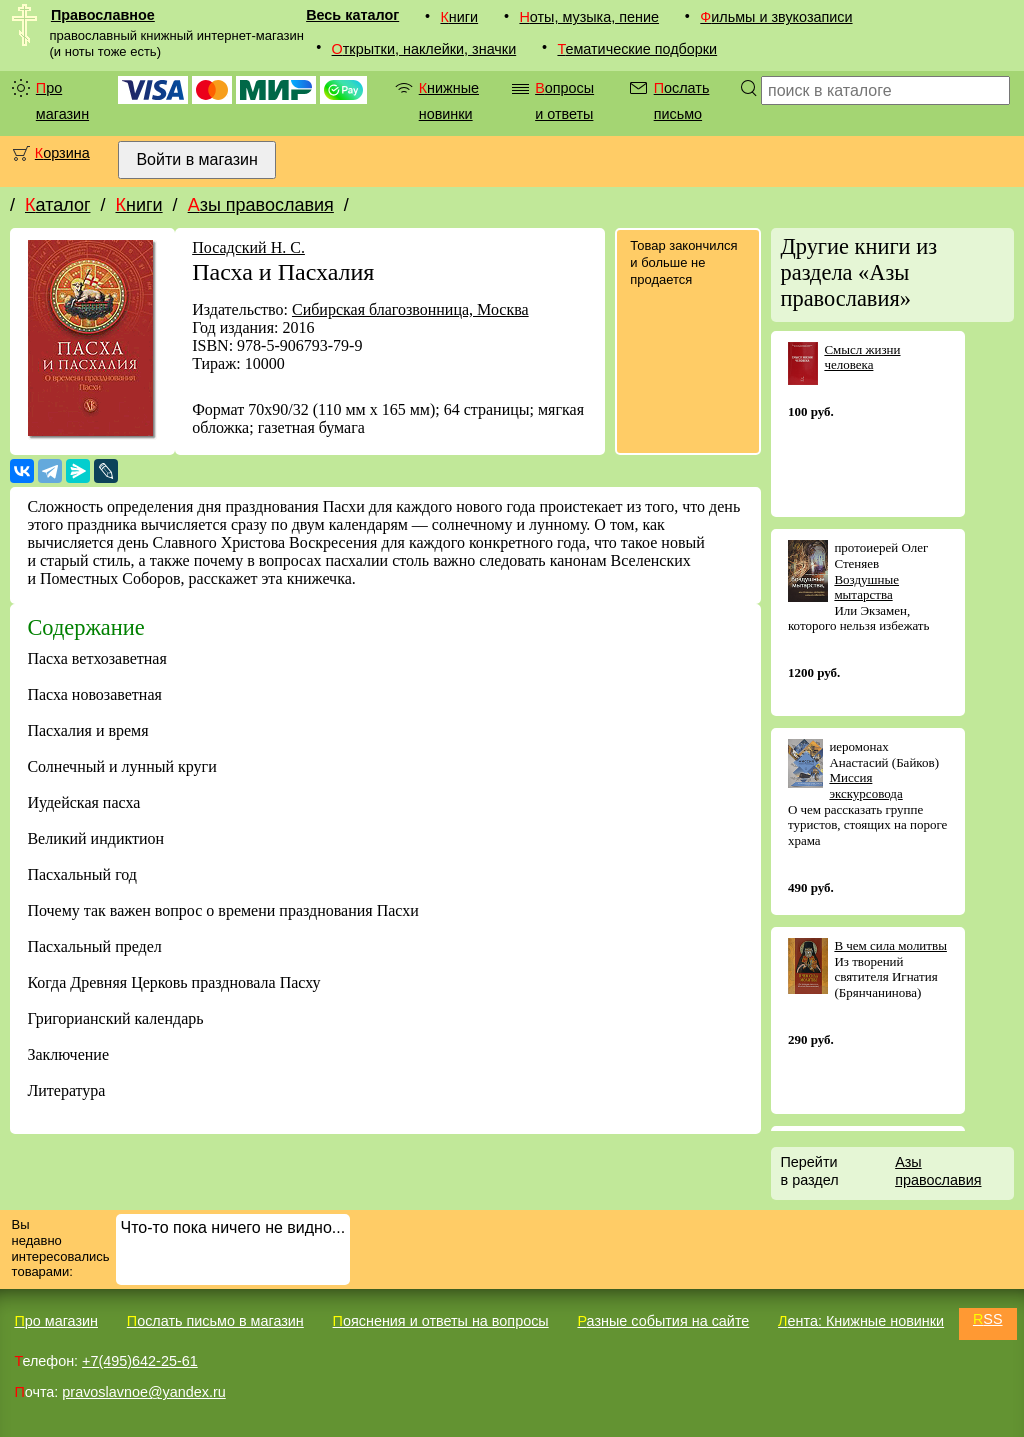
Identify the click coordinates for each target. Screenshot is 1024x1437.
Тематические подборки (637, 49)
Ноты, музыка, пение (589, 17)
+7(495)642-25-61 (140, 1361)
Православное (103, 15)
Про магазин (62, 101)
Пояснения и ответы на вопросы (441, 1321)
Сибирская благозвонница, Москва (410, 309)
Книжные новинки (449, 101)
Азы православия (261, 205)
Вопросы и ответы (564, 101)
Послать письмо (682, 101)
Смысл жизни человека (862, 357)
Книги (459, 17)
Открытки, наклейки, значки (424, 49)
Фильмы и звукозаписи (776, 17)
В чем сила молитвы (890, 945)
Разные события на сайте (663, 1321)
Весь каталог (352, 15)
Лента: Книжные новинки (861, 1321)
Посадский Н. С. (248, 247)
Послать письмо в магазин (215, 1321)
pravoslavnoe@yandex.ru (143, 1392)
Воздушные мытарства (866, 587)
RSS (988, 1319)
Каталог (57, 205)
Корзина (62, 153)
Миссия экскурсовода (865, 785)
